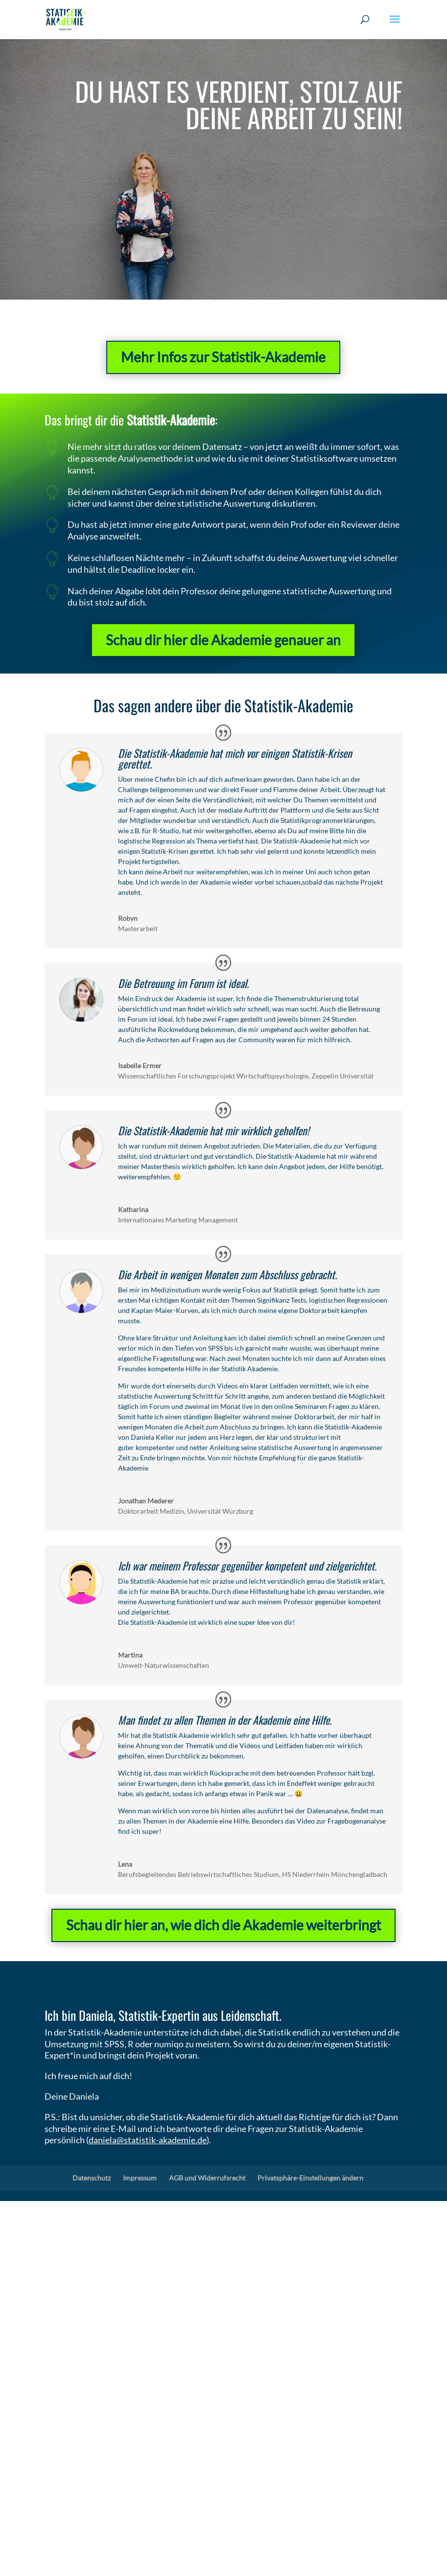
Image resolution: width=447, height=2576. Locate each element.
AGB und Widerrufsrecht (207, 2178)
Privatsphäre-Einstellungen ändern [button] (310, 2178)
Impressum (140, 2178)
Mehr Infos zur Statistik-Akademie (223, 357)
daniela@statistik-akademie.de (148, 2139)
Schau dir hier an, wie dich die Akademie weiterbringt (223, 1925)
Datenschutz (91, 2178)
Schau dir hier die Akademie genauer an (223, 629)
